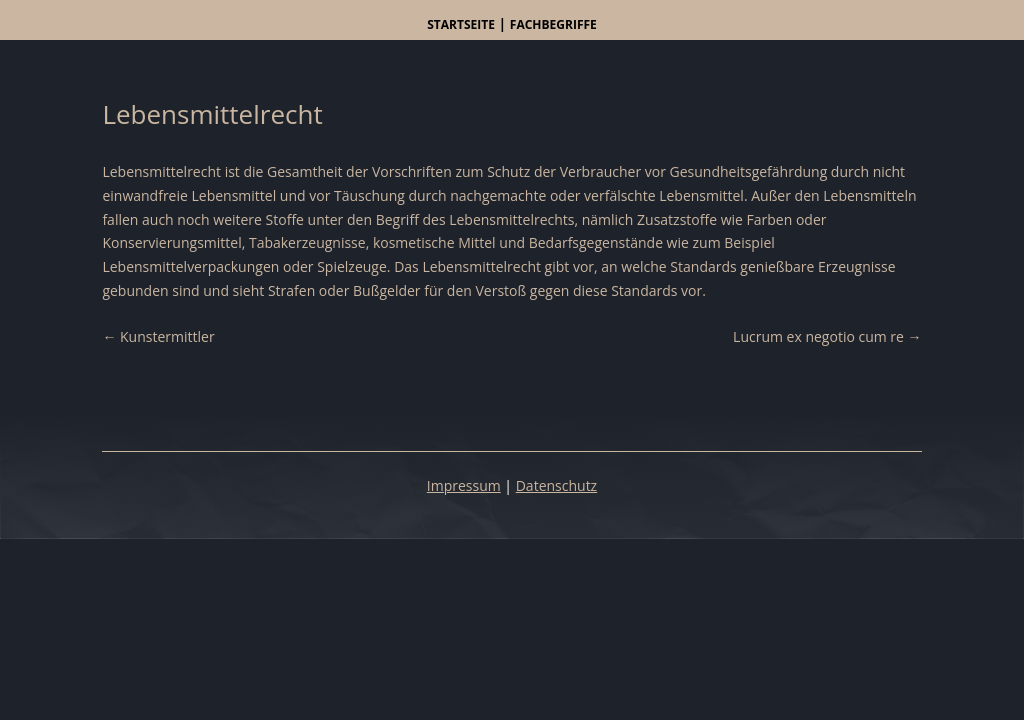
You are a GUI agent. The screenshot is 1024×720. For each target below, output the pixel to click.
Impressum (464, 485)
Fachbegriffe (553, 24)
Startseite (461, 24)
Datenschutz (556, 485)
